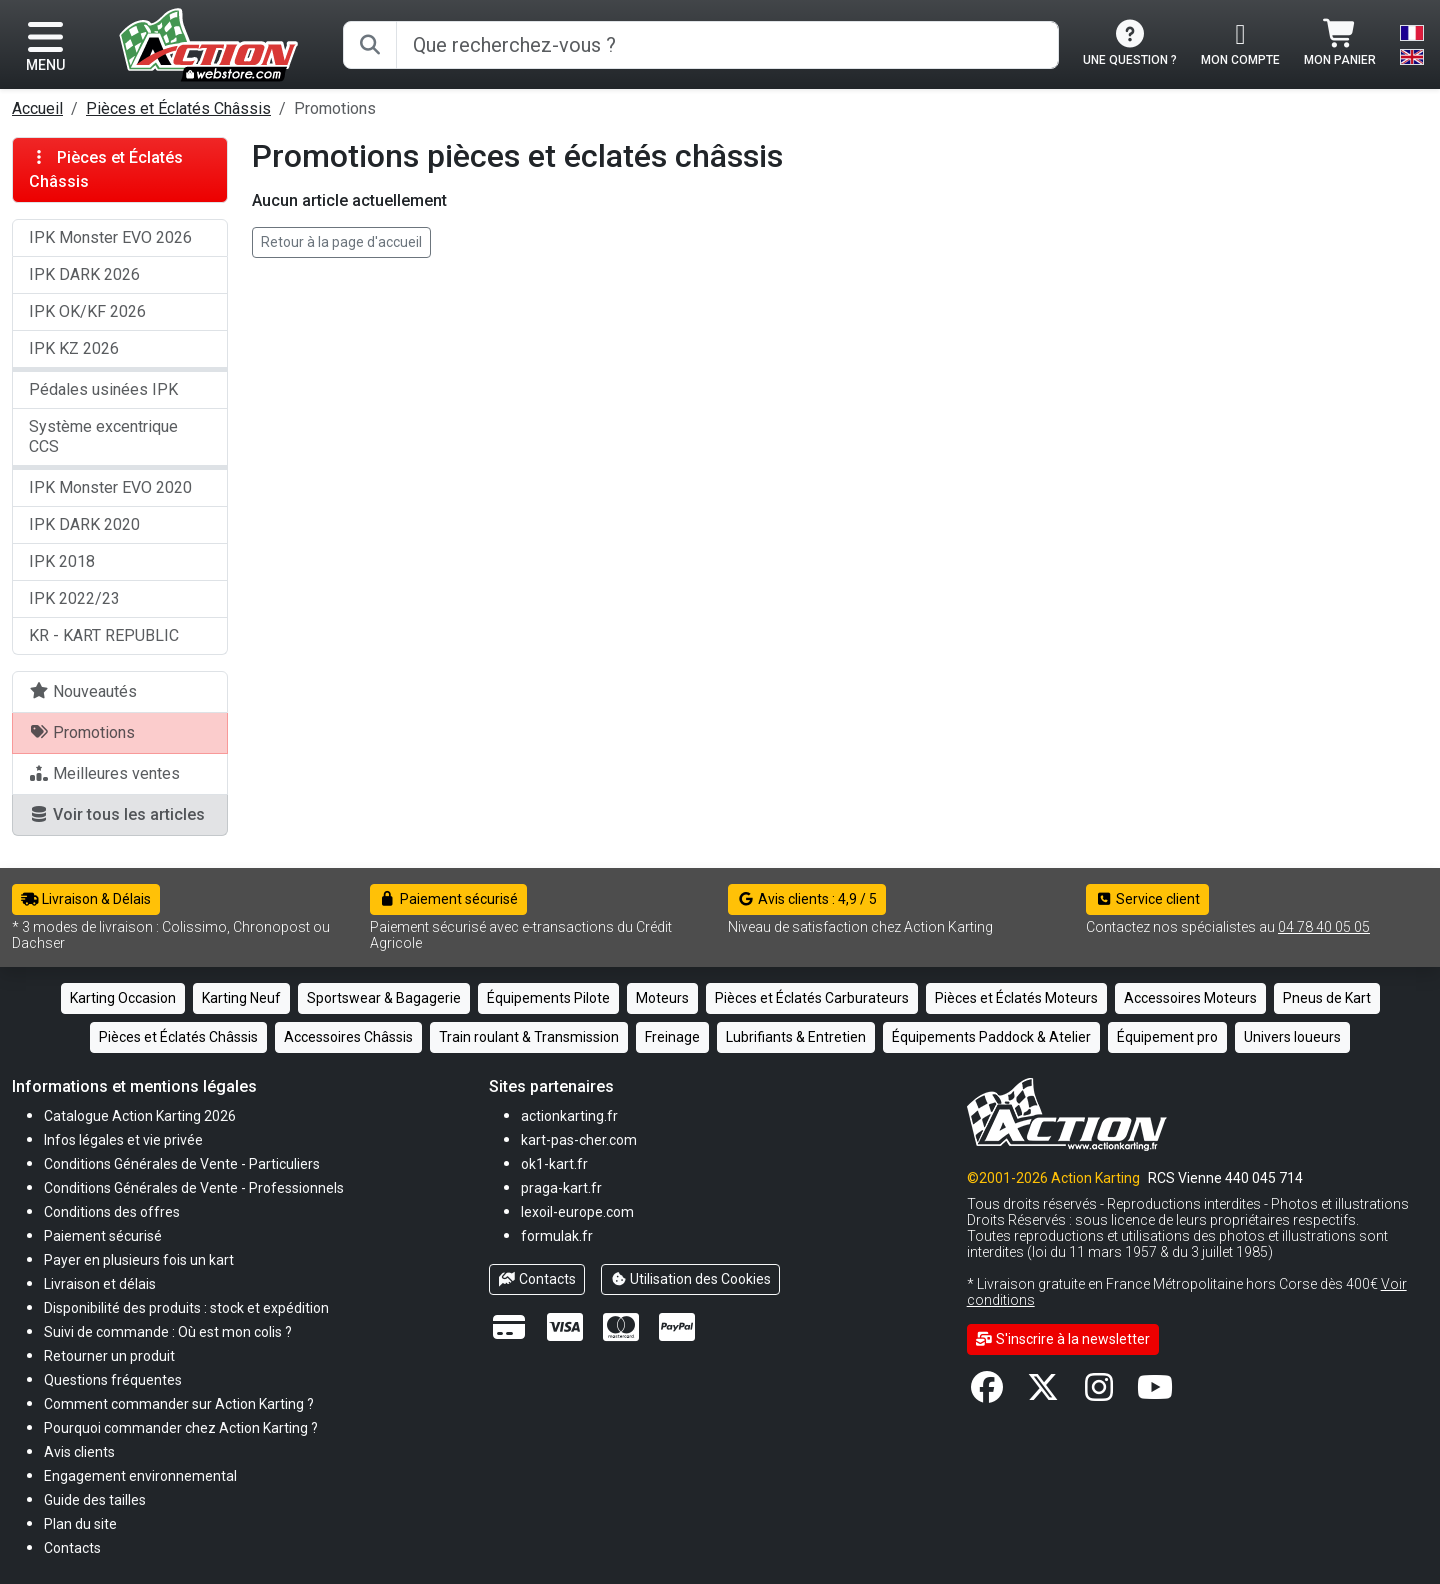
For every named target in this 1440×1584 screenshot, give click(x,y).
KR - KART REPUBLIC (104, 635)
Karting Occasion (123, 998)
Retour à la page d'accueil (341, 242)
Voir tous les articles (117, 814)
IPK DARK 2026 (84, 274)
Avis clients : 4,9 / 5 (807, 899)
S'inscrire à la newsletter (1063, 1339)
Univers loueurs (1292, 1037)
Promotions (82, 732)
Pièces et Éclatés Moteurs (1016, 998)
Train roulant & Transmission (529, 1037)
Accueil (37, 108)
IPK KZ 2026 (74, 348)
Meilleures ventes (104, 773)
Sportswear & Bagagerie (384, 998)
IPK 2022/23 (74, 598)
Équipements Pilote (548, 998)
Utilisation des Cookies (691, 1279)
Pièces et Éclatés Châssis (178, 108)
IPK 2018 (62, 561)
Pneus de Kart (1327, 998)
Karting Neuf (241, 998)
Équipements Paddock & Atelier (991, 1037)
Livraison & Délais (86, 899)
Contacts (537, 1279)
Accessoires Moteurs (1190, 998)
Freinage (672, 1037)
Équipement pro (1167, 1037)
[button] (95, 1499)
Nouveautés (83, 691)
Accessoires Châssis (348, 1037)
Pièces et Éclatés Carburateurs (812, 998)
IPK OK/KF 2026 (87, 311)
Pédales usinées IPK (103, 389)
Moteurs (662, 998)
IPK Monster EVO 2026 (110, 237)
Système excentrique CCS (103, 436)
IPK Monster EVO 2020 (110, 487)
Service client (1147, 899)
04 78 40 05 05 (1324, 927)
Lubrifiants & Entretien (796, 1037)
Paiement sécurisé (448, 899)
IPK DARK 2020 (84, 524)
